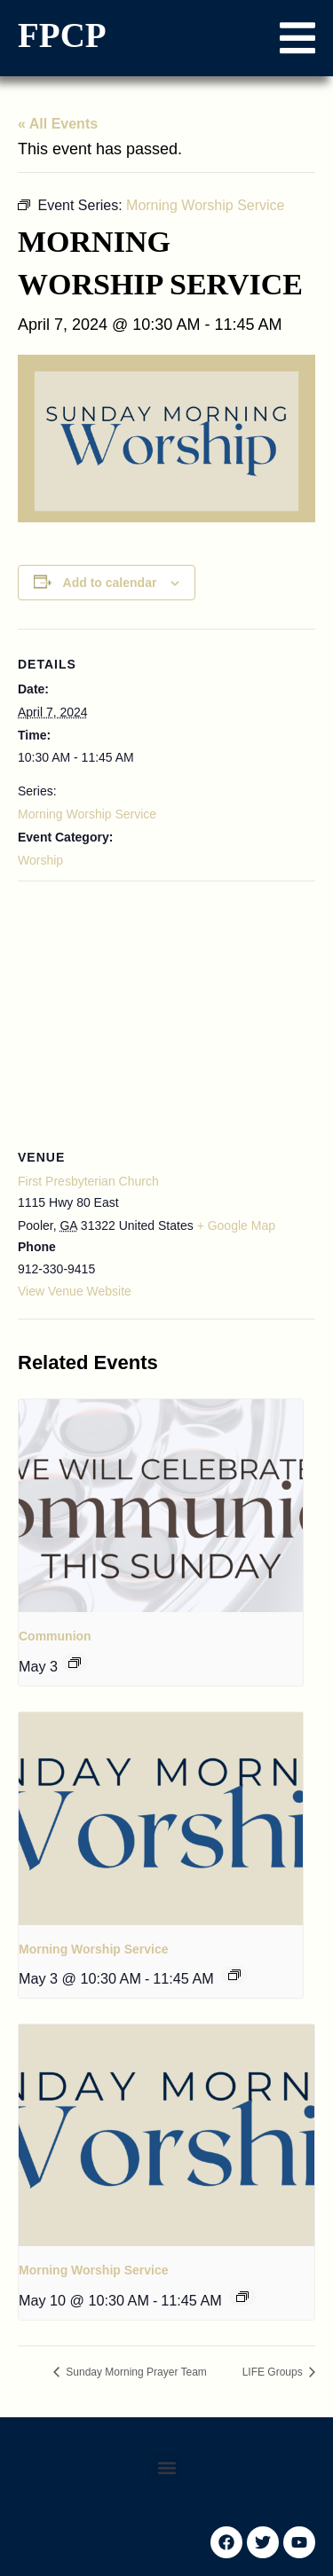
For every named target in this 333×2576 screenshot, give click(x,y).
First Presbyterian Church (88, 1181)
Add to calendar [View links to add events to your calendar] (110, 582)
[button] (297, 38)
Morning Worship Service (87, 814)
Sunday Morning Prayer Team (135, 2372)
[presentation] (161, 1505)
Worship (40, 860)
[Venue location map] (166, 1009)
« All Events (58, 123)
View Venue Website (74, 1291)
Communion (55, 1636)
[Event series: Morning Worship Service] (234, 1974)
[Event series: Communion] (74, 1662)
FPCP (62, 35)
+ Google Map (236, 1225)
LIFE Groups (273, 2372)
